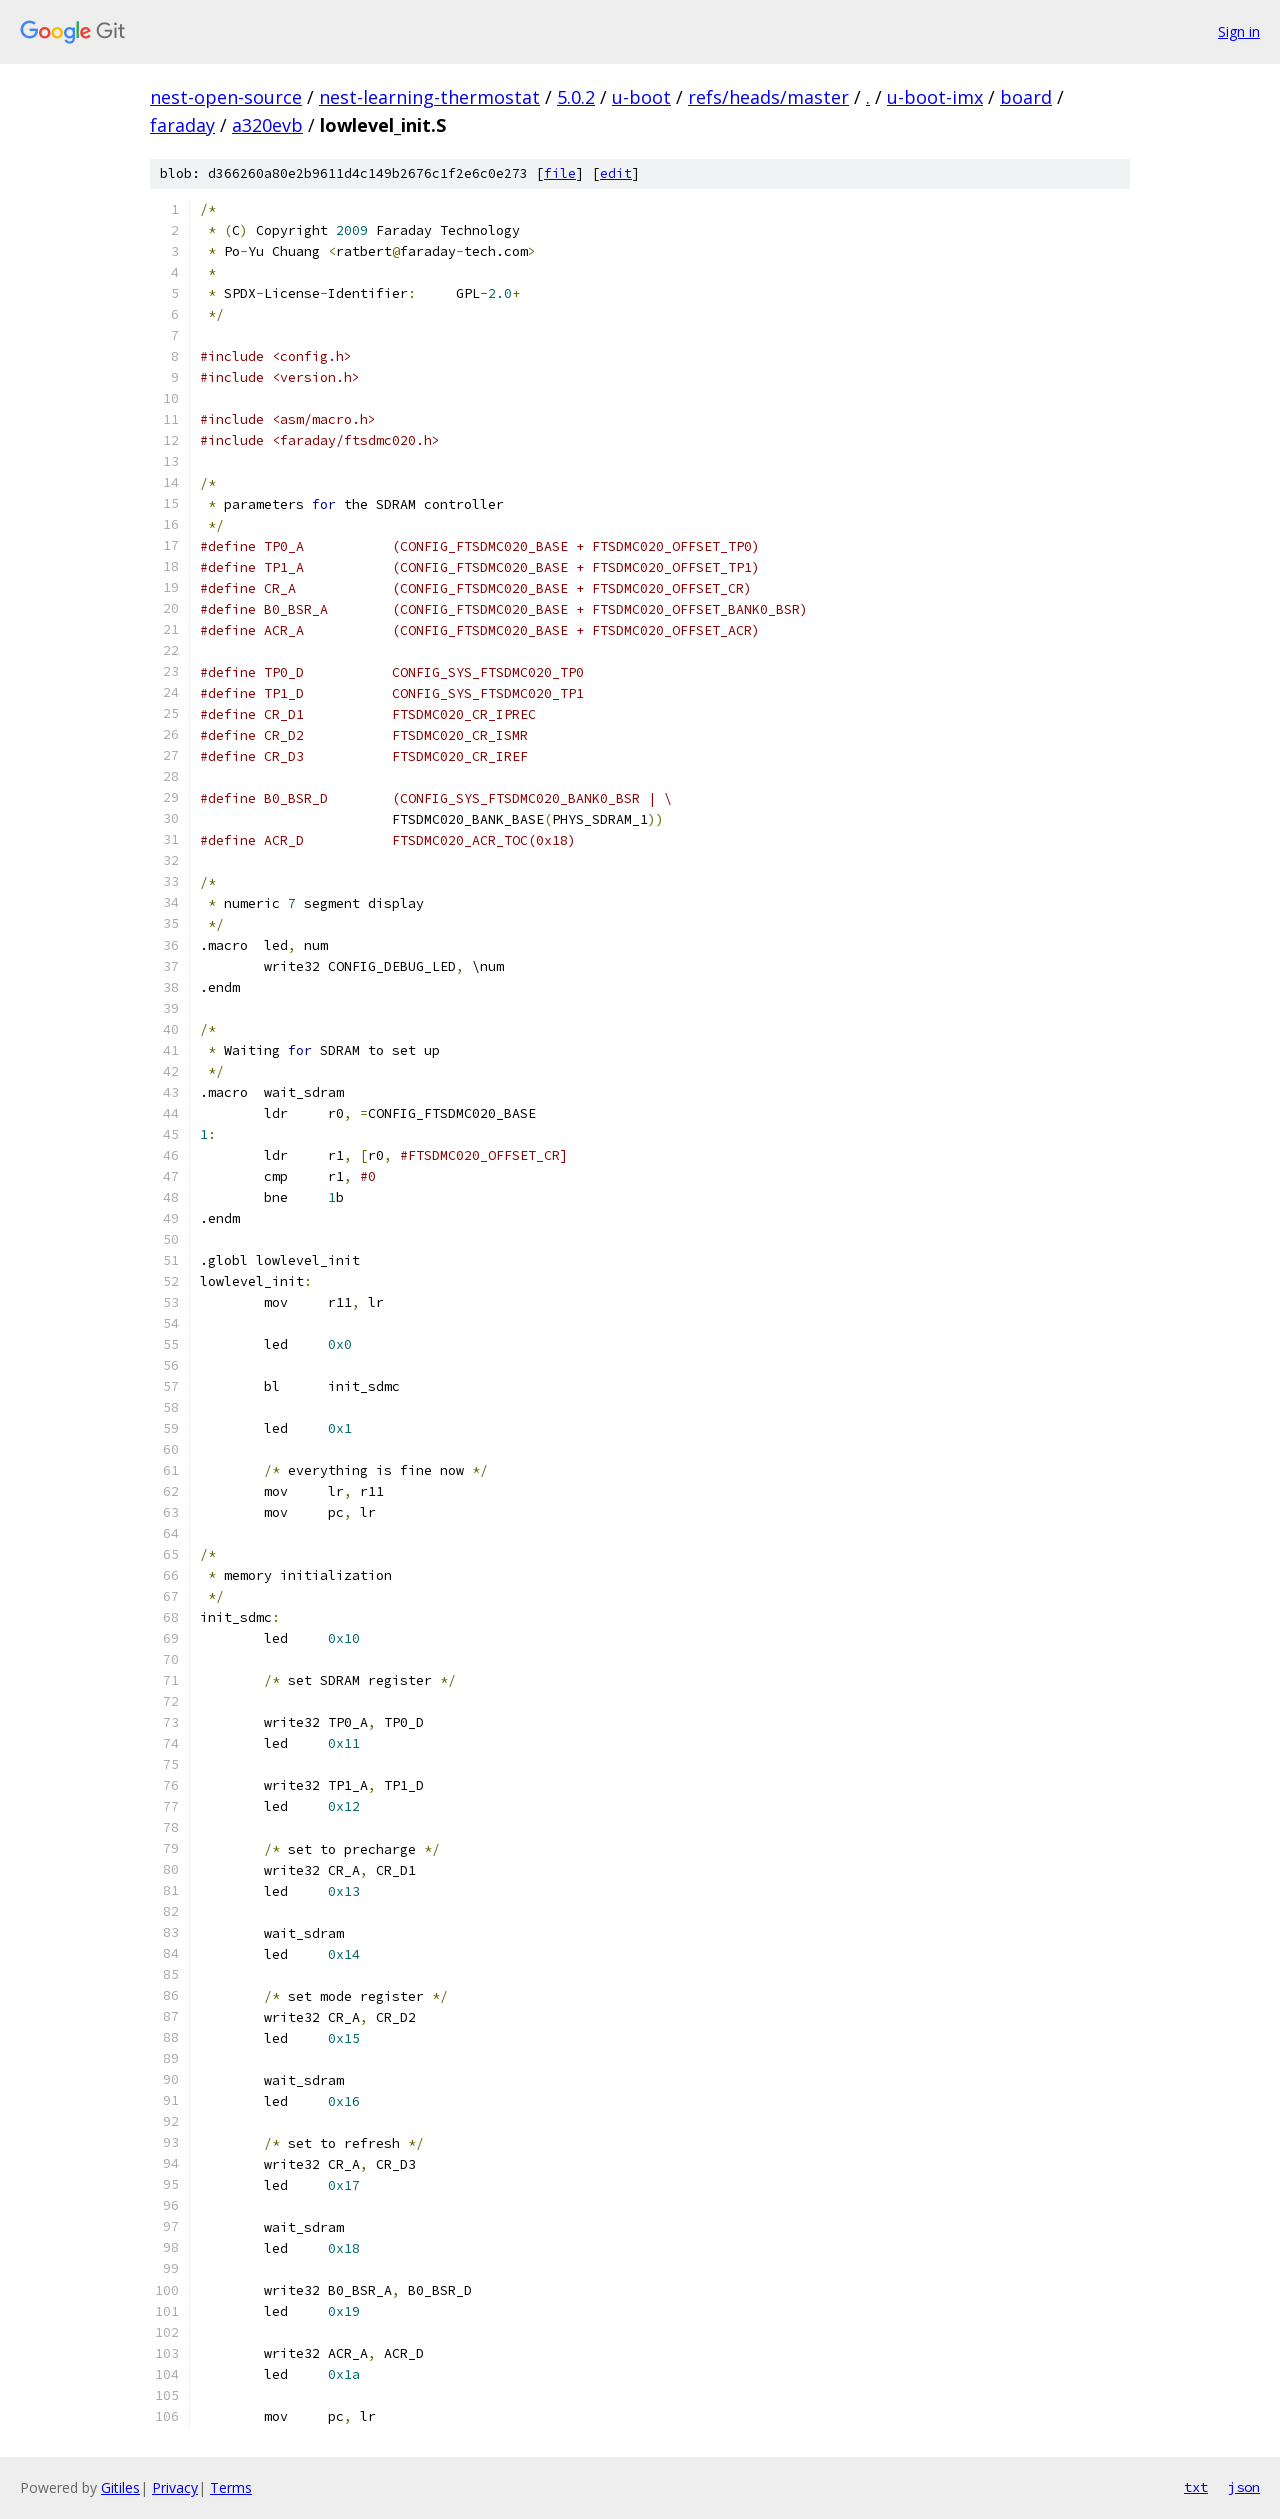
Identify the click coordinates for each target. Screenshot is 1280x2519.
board (1026, 97)
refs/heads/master (768, 97)
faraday (182, 125)
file (560, 173)
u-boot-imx (935, 97)
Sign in (1239, 31)
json (1244, 2487)
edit (616, 173)
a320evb (267, 125)
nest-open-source (226, 97)
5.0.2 (576, 97)
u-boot (641, 97)
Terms (231, 2487)
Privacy (175, 2487)
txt (1196, 2487)
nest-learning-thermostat (429, 97)
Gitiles (120, 2487)
